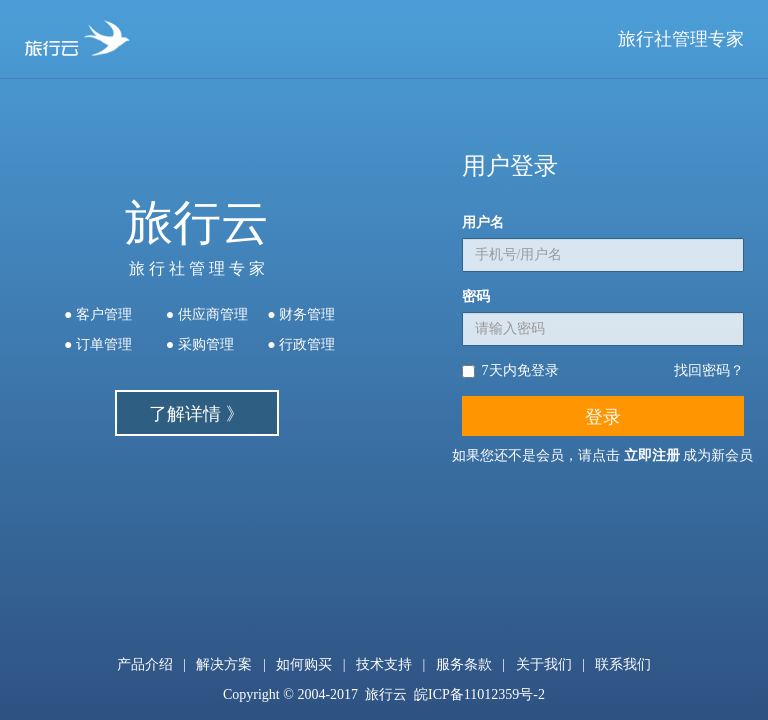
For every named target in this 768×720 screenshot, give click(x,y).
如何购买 (304, 664)
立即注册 (652, 455)
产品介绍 (145, 664)
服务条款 (464, 664)
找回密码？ (709, 370)
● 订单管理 (98, 344)
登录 (603, 417)
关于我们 (544, 664)
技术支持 (384, 664)
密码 (476, 296)
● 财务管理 (301, 314)
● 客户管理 (98, 314)
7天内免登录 (510, 370)
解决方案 (224, 664)
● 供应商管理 (207, 314)
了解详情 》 (196, 414)
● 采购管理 (200, 344)
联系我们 (623, 664)
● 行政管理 (301, 344)
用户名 (483, 222)
